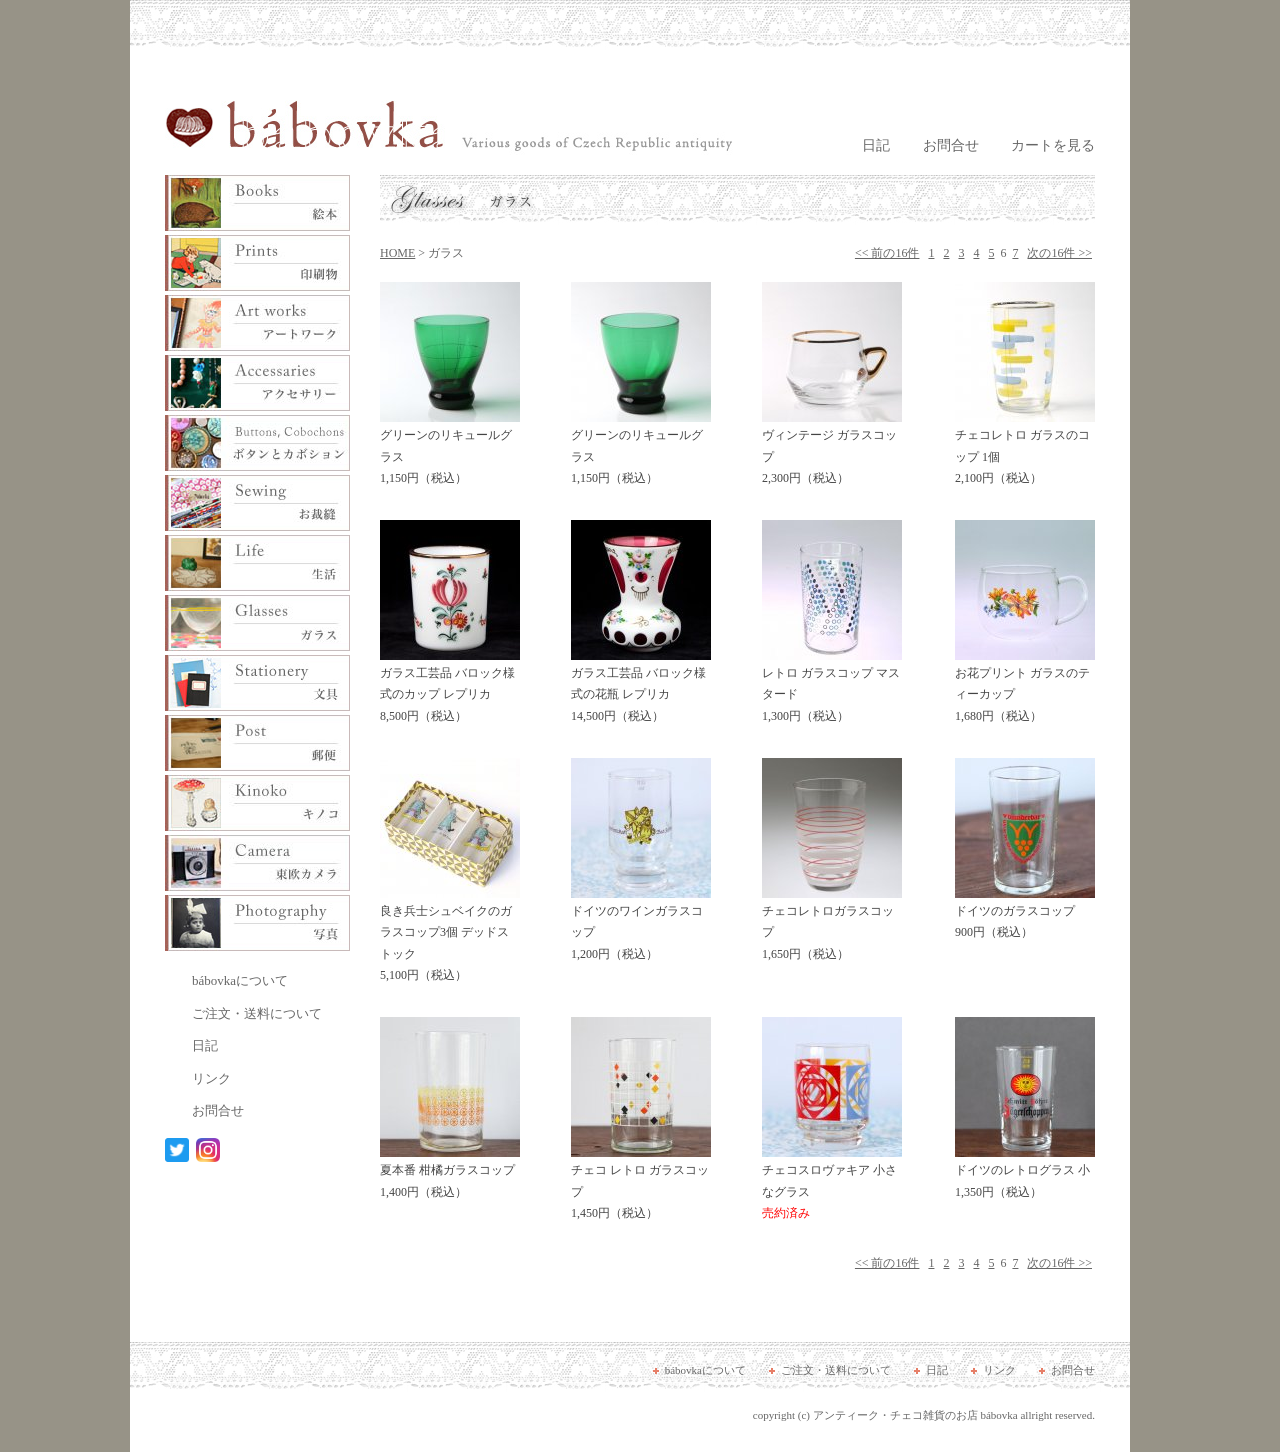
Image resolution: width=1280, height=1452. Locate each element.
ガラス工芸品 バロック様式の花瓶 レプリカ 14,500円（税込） (641, 687)
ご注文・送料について (257, 1013)
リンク (211, 1078)
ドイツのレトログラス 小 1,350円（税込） (1025, 1174)
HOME (397, 253)
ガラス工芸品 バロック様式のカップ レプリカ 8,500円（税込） (450, 687)
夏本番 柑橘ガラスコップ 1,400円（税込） (450, 1174)
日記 (876, 145)
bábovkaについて (240, 980)
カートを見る (1053, 145)
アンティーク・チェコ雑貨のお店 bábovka (915, 1415)
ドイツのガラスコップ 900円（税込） (1025, 915)
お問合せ (951, 145)
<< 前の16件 (887, 253)
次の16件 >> (1059, 253)
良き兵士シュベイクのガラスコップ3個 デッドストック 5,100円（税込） (450, 936)
